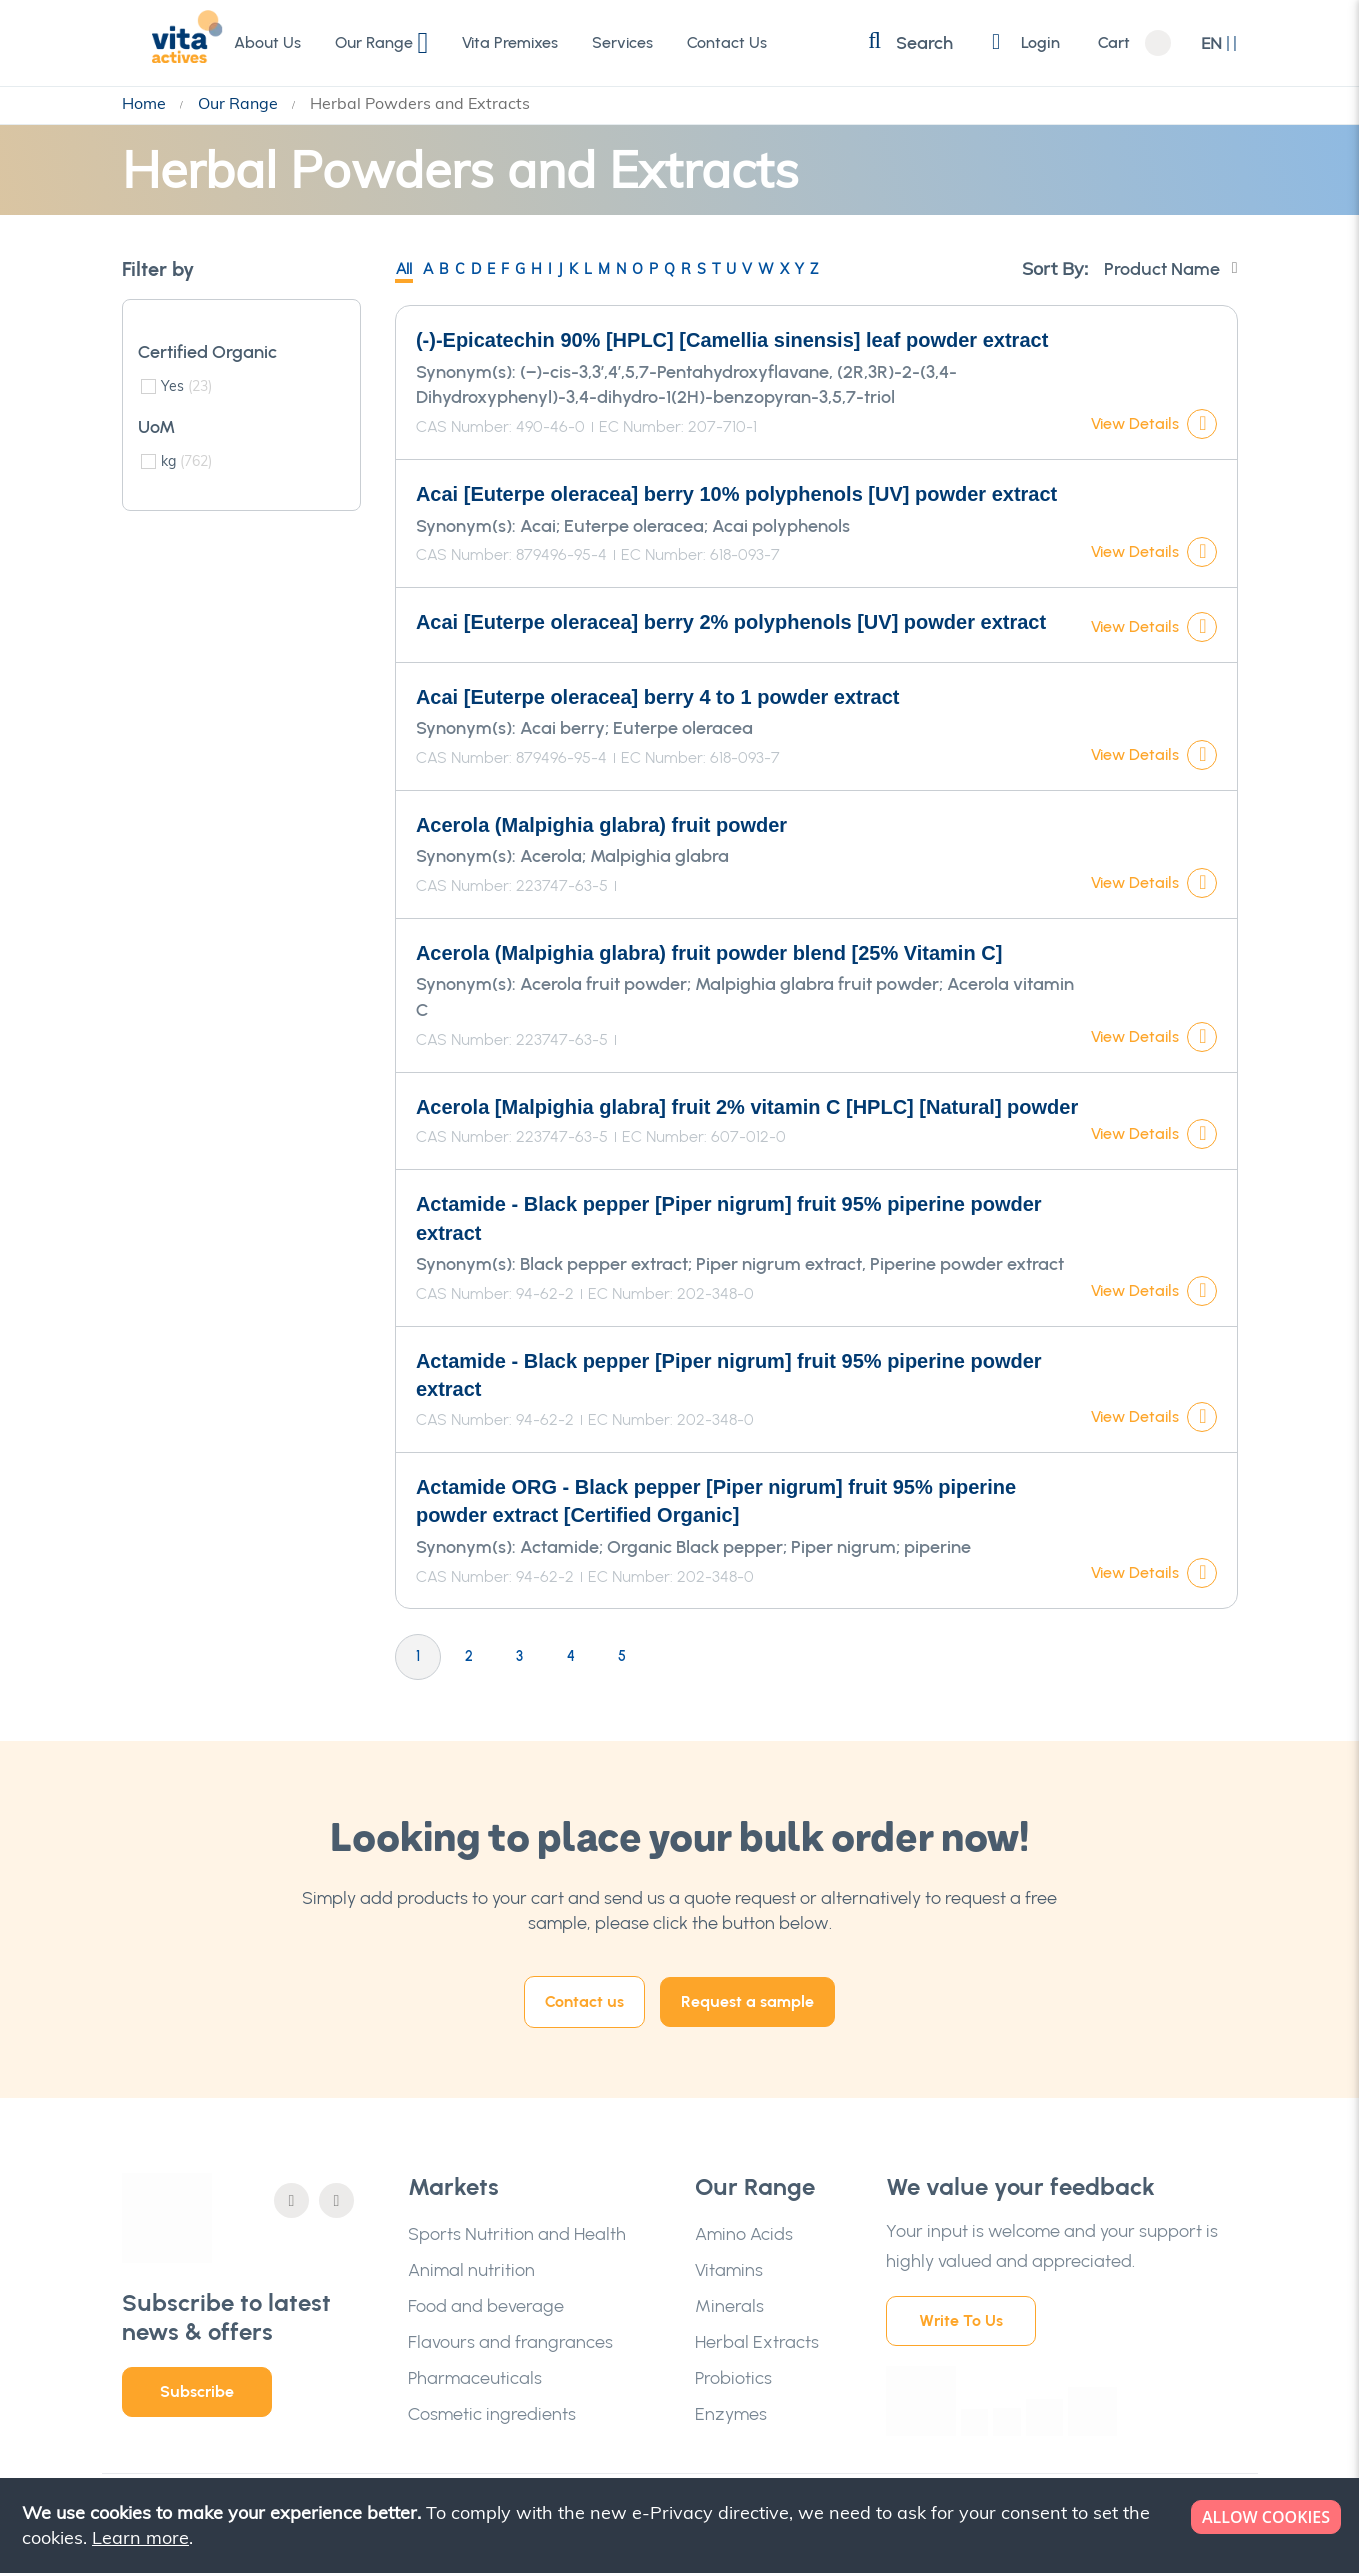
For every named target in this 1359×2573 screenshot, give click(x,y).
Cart (1114, 43)
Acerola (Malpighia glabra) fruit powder (601, 825)
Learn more (140, 2537)
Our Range (240, 103)
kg (186, 461)
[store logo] (167, 42)
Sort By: (1055, 268)
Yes (186, 386)
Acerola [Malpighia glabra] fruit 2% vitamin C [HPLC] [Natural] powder (747, 1107)
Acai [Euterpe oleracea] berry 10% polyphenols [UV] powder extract (736, 494)
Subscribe (197, 2391)
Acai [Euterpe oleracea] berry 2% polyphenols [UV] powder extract (731, 622)
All (404, 269)
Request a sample (747, 2001)
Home (146, 103)
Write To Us (961, 2320)
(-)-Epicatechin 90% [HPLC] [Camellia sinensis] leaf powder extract (732, 340)
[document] (681, 2525)
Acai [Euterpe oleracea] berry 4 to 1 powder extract (658, 697)
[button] (1219, 43)
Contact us (584, 2001)
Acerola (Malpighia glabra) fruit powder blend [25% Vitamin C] (709, 953)
